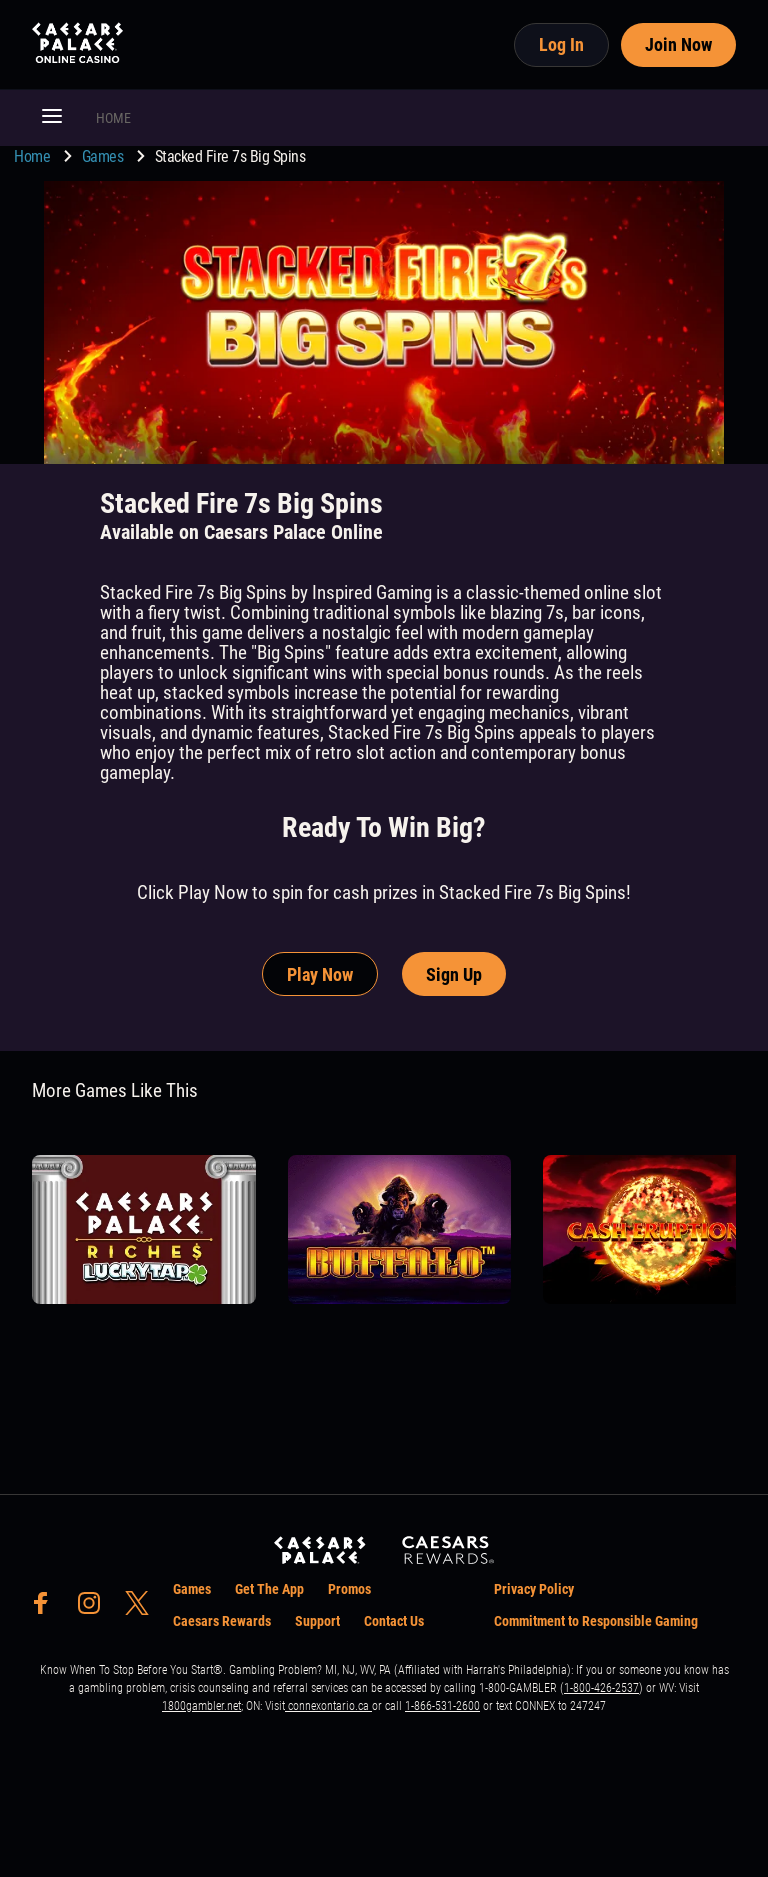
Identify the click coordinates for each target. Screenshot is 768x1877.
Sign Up (454, 974)
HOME (113, 118)
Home (34, 156)
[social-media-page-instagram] (95, 1608)
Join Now (678, 44)
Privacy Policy (534, 1589)
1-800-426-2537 (601, 1688)
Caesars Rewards (222, 1621)
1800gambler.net (201, 1706)
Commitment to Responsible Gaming (596, 1621)
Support (317, 1621)
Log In (561, 44)
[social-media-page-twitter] (143, 1608)
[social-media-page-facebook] (47, 1608)
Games (104, 156)
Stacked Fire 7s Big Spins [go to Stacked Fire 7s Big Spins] (230, 156)
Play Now (320, 974)
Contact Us (394, 1621)
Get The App (269, 1589)
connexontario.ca (328, 1706)
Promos (349, 1589)
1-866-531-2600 (442, 1706)
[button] (52, 118)
